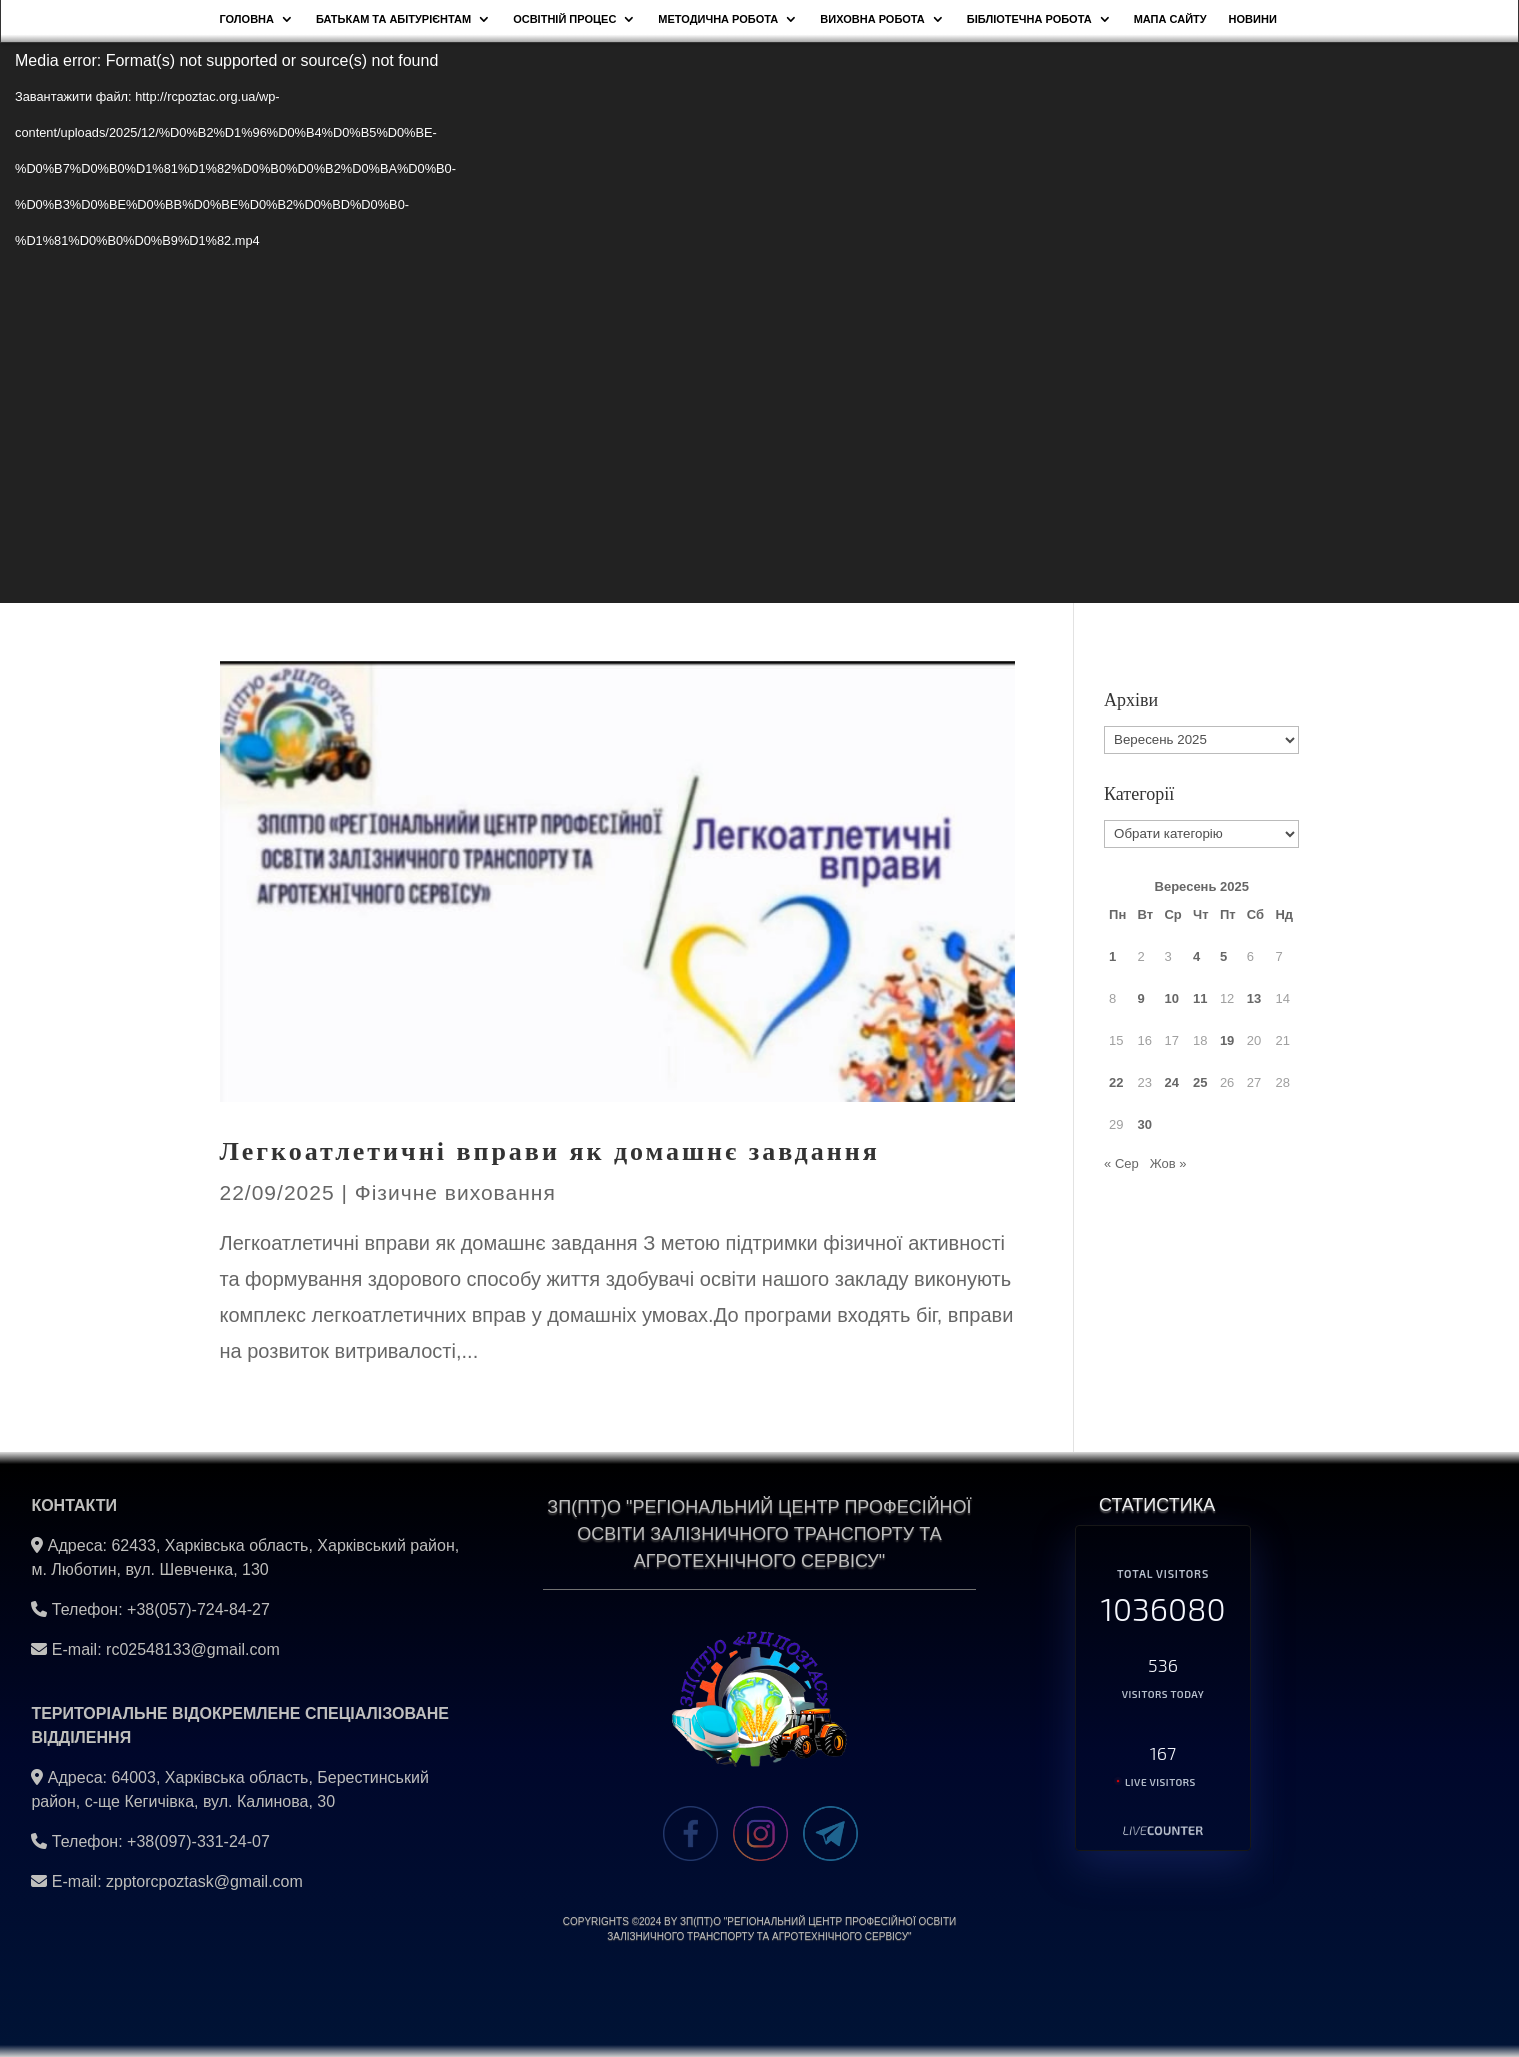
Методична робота (718, 19)
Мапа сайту (1170, 19)
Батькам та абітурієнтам (393, 19)
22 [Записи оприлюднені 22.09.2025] (1116, 1082)
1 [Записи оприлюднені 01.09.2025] (1112, 956)
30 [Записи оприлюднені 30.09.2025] (1145, 1124)
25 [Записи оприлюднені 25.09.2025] (1200, 1082)
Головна (247, 19)
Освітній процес (564, 19)
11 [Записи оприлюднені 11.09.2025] (1200, 998)
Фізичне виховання (455, 1192)
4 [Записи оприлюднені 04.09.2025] (1196, 956)
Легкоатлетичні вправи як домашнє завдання (550, 1151)
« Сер (1121, 1163)
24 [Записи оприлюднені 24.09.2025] (1171, 1082)
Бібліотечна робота (1029, 19)
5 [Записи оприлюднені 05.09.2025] (1223, 956)
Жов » (1168, 1163)
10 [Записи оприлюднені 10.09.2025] (1171, 998)
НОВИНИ (1253, 19)
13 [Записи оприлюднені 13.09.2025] (1254, 998)
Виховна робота (872, 19)
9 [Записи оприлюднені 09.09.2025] (1141, 998)
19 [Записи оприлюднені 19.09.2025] (1227, 1040)
